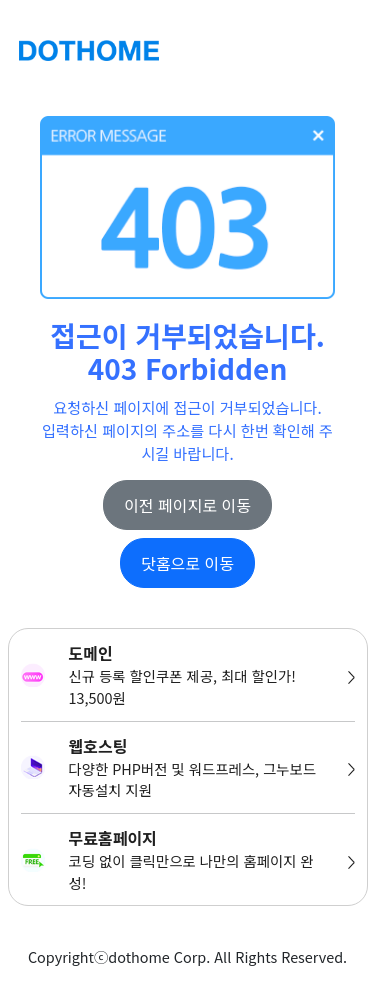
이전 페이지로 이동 (187, 505)
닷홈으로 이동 (187, 563)
